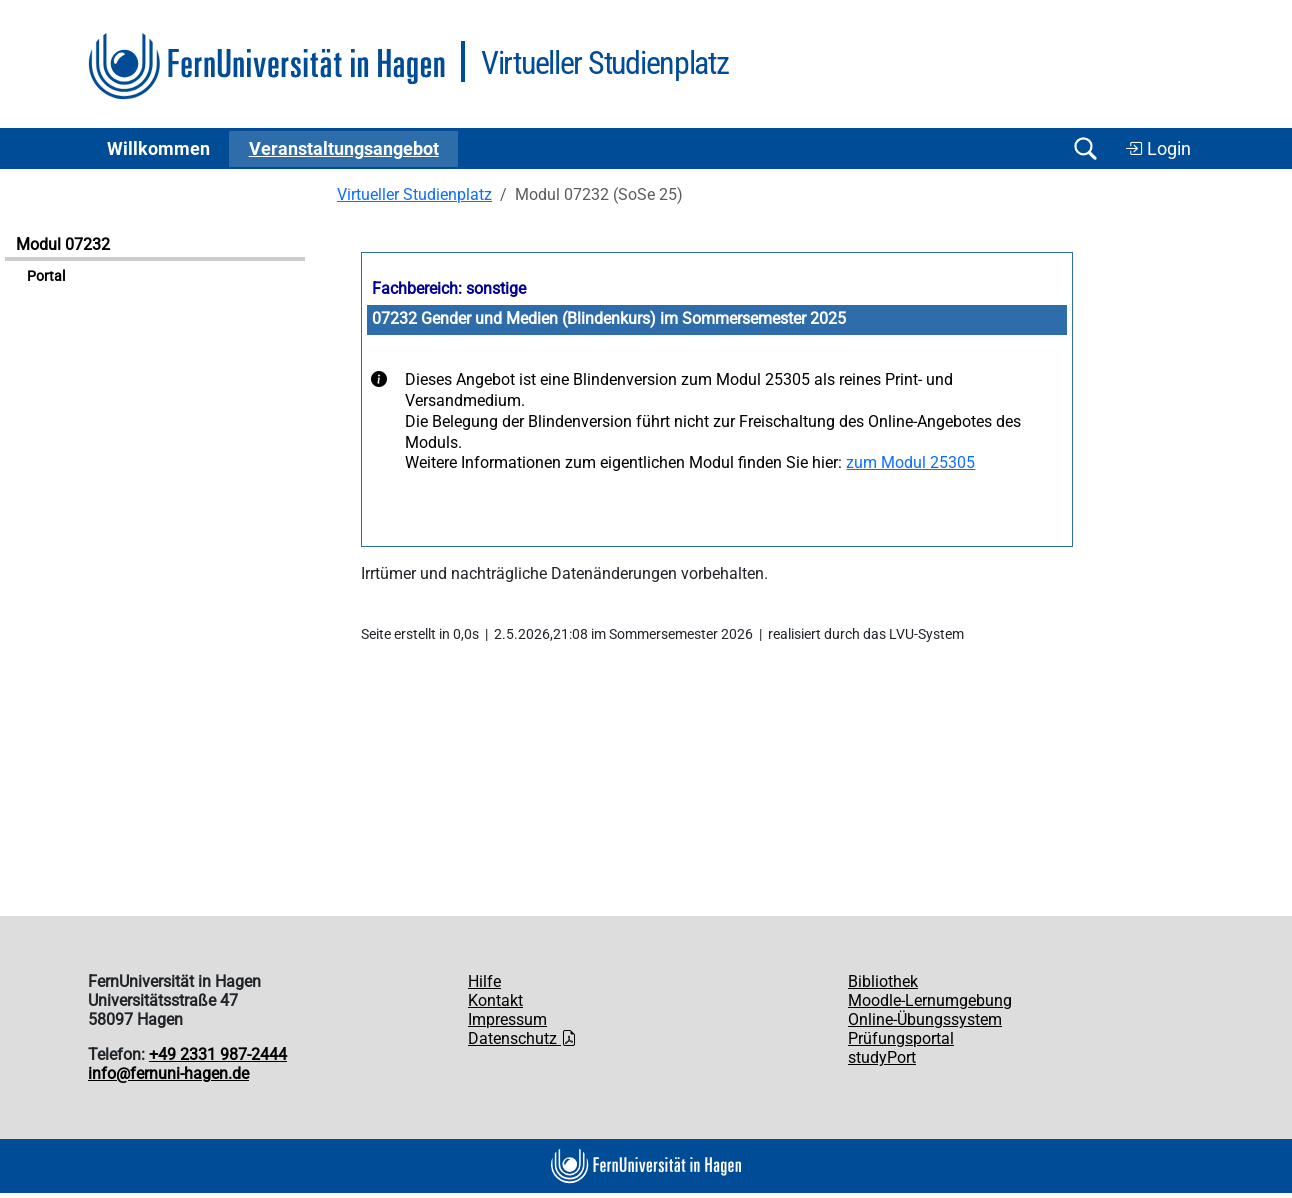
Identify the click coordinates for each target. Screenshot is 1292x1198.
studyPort (882, 1057)
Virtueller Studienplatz (414, 194)
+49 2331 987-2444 (218, 1054)
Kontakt (495, 1000)
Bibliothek (883, 981)
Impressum (507, 1019)
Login (1158, 149)
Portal (46, 276)
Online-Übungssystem (925, 1019)
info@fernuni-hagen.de (168, 1073)
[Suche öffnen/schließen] (1085, 148)
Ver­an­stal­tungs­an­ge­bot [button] (344, 149)
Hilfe (484, 981)
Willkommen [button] (158, 149)
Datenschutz (522, 1038)
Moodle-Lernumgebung (930, 1000)
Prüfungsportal (901, 1038)
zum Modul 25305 (910, 462)
